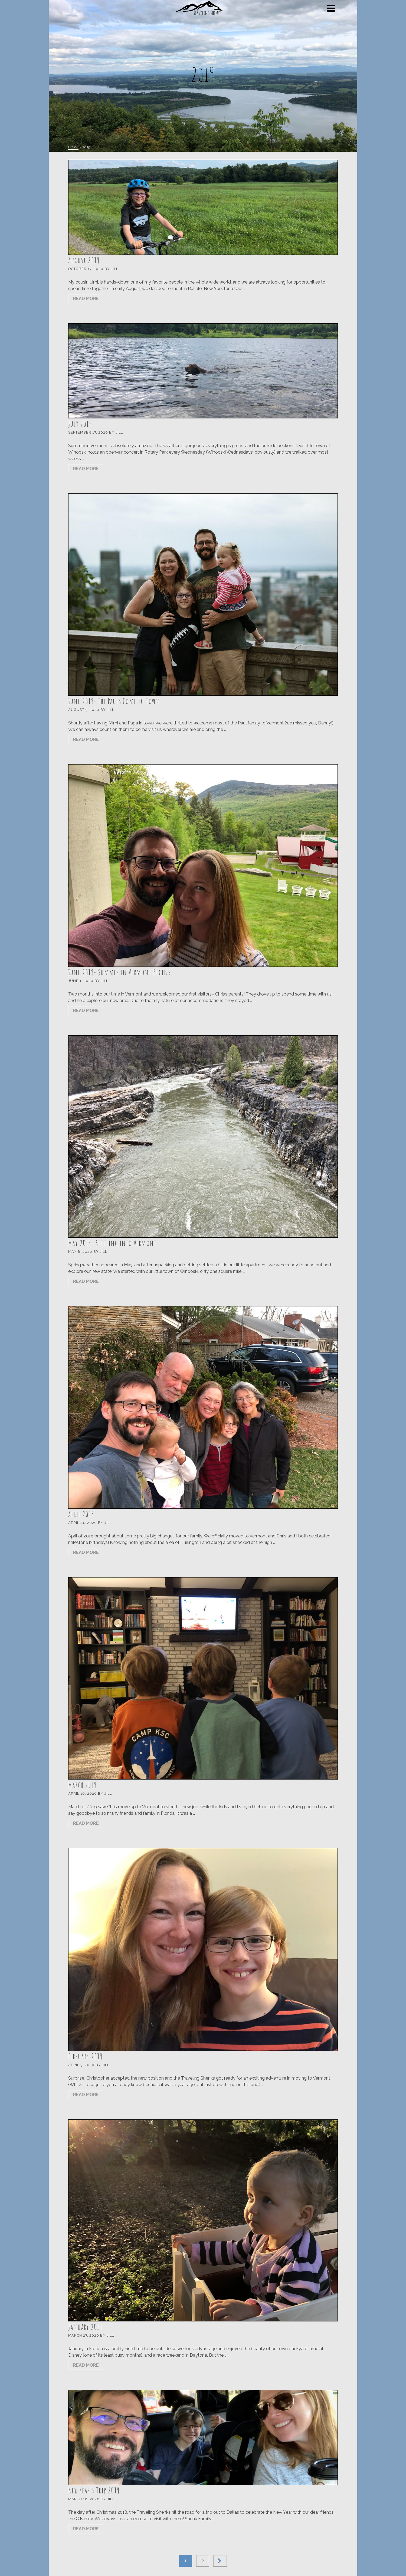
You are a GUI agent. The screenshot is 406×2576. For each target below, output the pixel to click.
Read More (86, 298)
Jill (114, 269)
